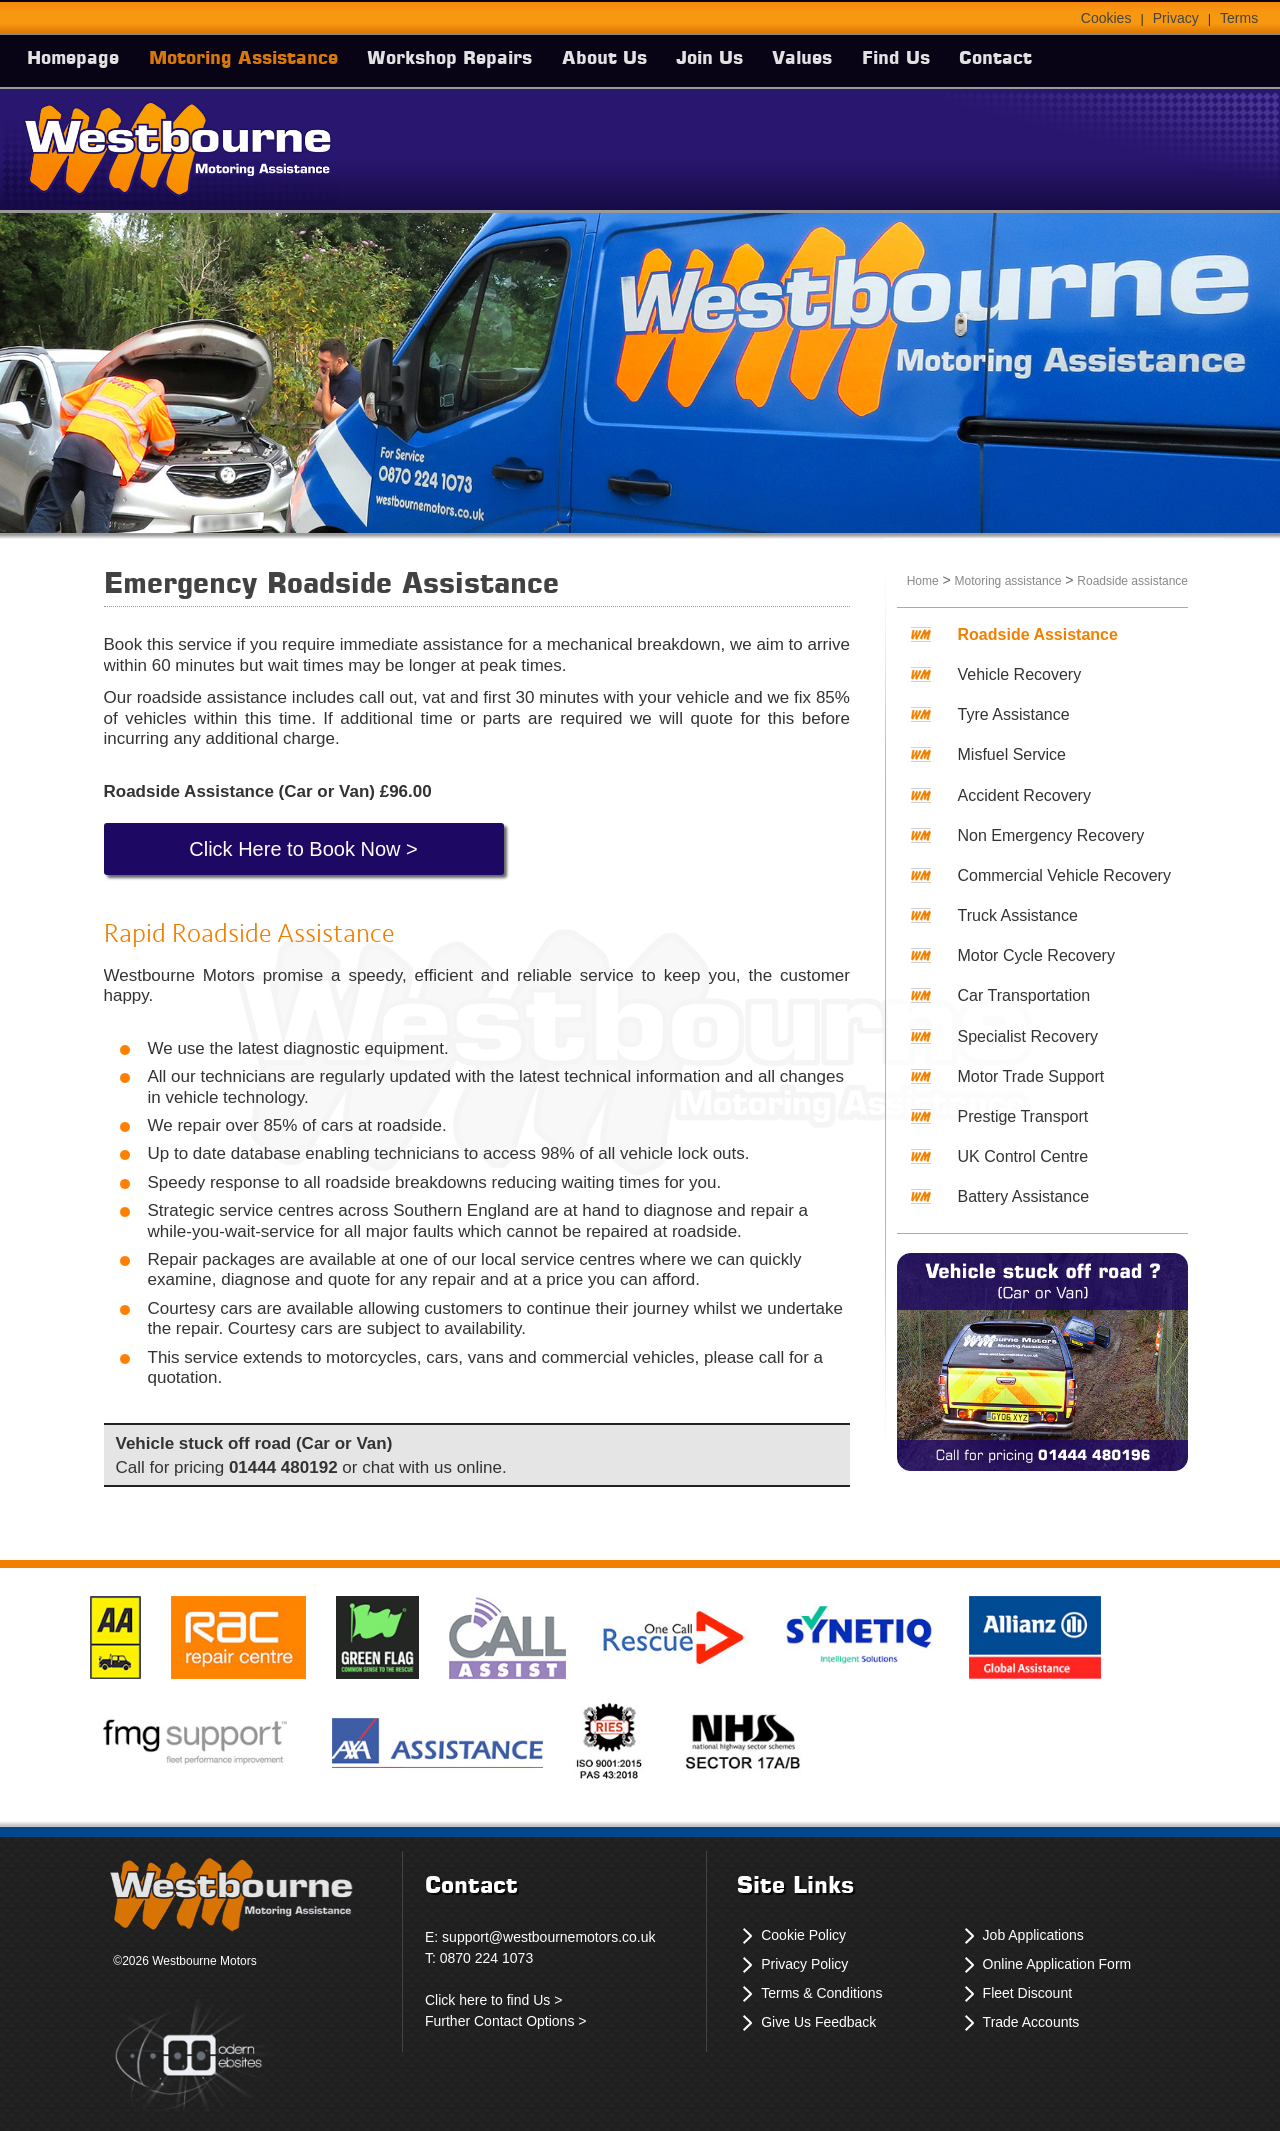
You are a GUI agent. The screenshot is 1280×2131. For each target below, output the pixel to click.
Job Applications (1033, 1935)
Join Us (730, 59)
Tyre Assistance (1014, 714)
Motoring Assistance (250, 59)
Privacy (1176, 18)
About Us (620, 59)
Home (923, 581)
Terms (1239, 18)
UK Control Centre (1023, 1156)
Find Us (926, 59)
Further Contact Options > (505, 2021)
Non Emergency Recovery (1051, 835)
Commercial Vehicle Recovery (1064, 875)
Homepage (76, 59)
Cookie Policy (803, 1935)
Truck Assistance (1018, 915)
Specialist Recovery (1028, 1036)
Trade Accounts (1031, 2022)
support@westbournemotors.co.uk (548, 1937)
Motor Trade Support (1031, 1076)
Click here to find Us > (493, 2000)
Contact (1030, 59)
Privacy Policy (804, 1964)
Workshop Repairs (461, 59)
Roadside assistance (1132, 581)
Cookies (1106, 18)
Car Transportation (1024, 995)
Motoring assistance (1008, 581)
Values (828, 59)
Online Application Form (1057, 1964)
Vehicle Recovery (1020, 674)
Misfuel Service (1012, 754)
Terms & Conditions (821, 1993)
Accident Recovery (1024, 795)
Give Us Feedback (818, 2022)
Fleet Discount (1027, 1993)
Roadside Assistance (1038, 634)
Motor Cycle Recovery (1036, 955)
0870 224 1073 (486, 1958)
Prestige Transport (1023, 1116)
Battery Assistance (1024, 1196)
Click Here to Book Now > (303, 849)
